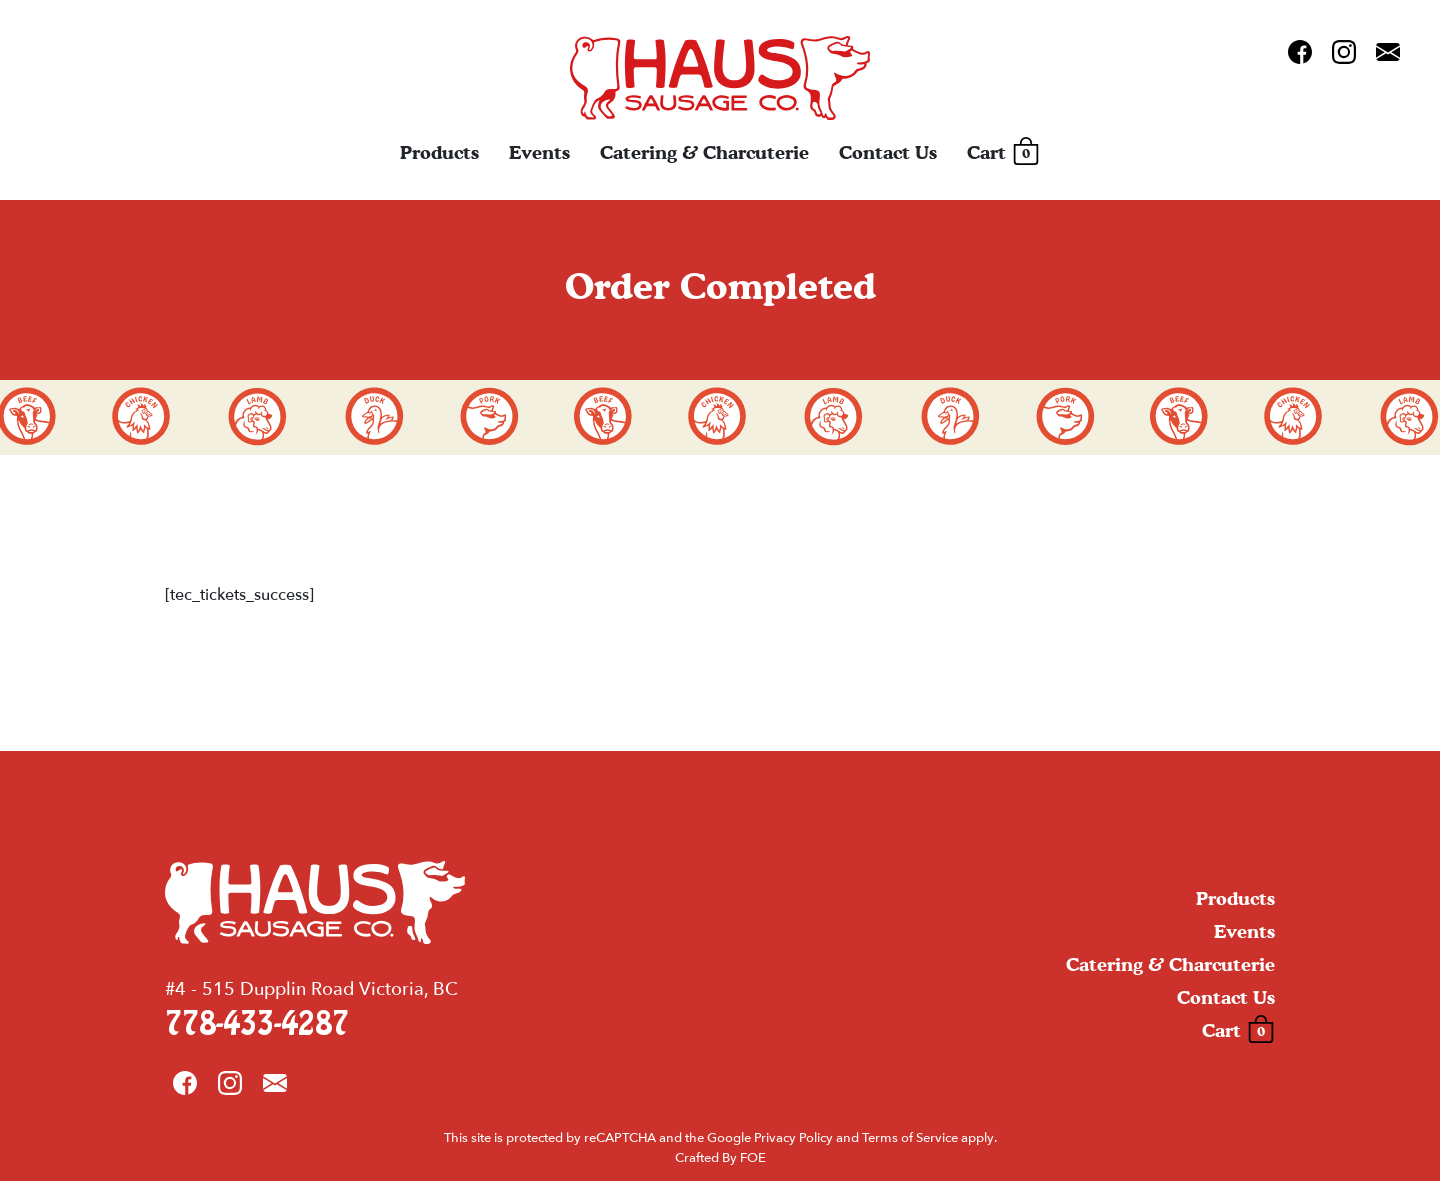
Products (439, 152)
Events (539, 152)
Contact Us (888, 152)
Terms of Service (910, 1138)
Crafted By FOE (720, 1158)
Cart (1003, 153)
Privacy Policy (793, 1138)
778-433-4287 (257, 1024)
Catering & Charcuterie (704, 152)
